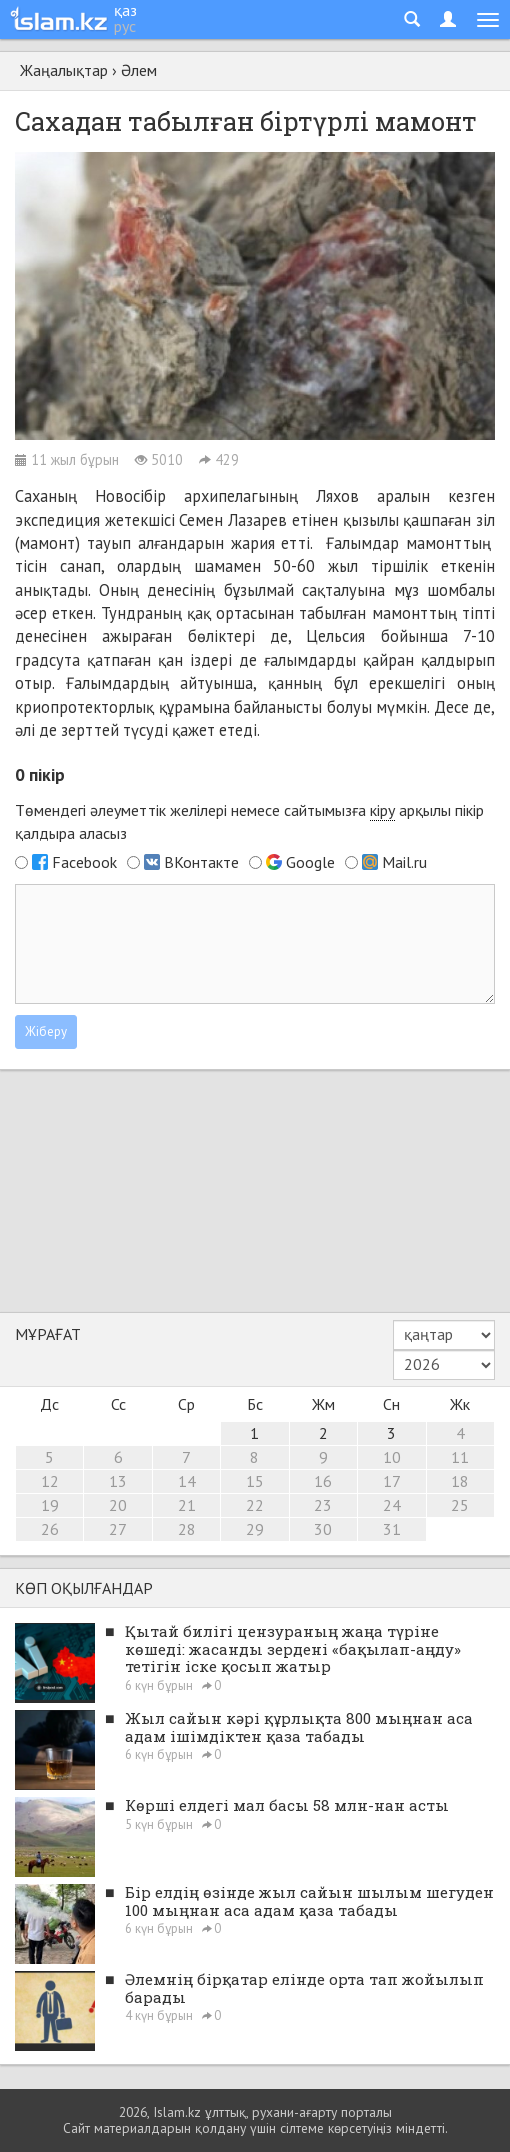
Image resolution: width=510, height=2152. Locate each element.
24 (392, 1505)
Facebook (84, 862)
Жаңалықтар (64, 70)
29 (255, 1529)
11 (460, 1457)
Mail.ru (404, 862)
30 (323, 1529)
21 (187, 1505)
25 (460, 1505)
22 (255, 1505)
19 (50, 1505)
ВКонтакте (201, 862)
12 (50, 1481)
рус (125, 26)
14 (187, 1481)
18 (460, 1481)
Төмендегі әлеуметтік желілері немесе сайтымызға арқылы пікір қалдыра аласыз (249, 821)
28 (187, 1529)
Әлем (139, 70)
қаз (125, 10)
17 (392, 1481)
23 (323, 1505)
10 (392, 1457)
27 (118, 1529)
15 (255, 1481)
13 (118, 1481)
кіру (382, 810)
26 (50, 1529)
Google (310, 862)
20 (118, 1505)
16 (323, 1481)
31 (392, 1529)
